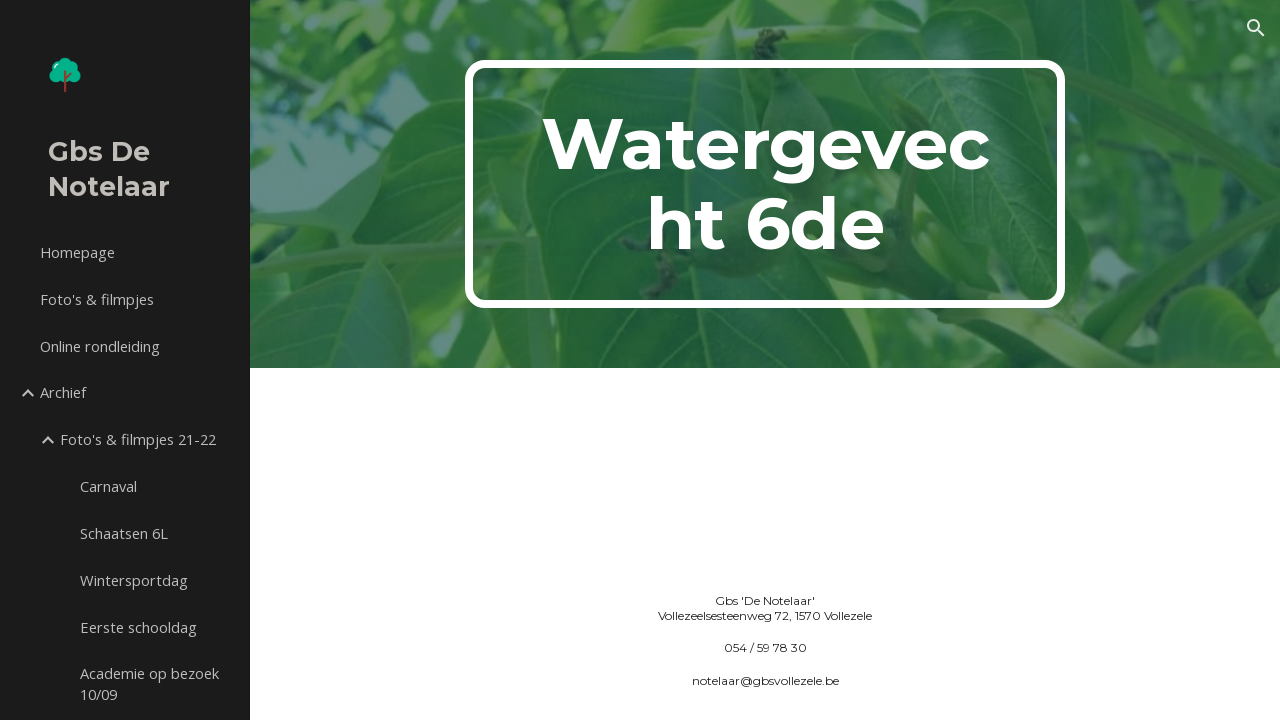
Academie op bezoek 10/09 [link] (149, 683)
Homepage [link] (77, 252)
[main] (764, 184)
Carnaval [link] (108, 486)
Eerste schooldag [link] (138, 627)
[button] (1256, 28)
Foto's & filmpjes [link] (97, 299)
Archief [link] (63, 392)
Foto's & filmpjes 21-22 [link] (138, 439)
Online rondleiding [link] (100, 346)
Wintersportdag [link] (134, 580)
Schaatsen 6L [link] (124, 533)
